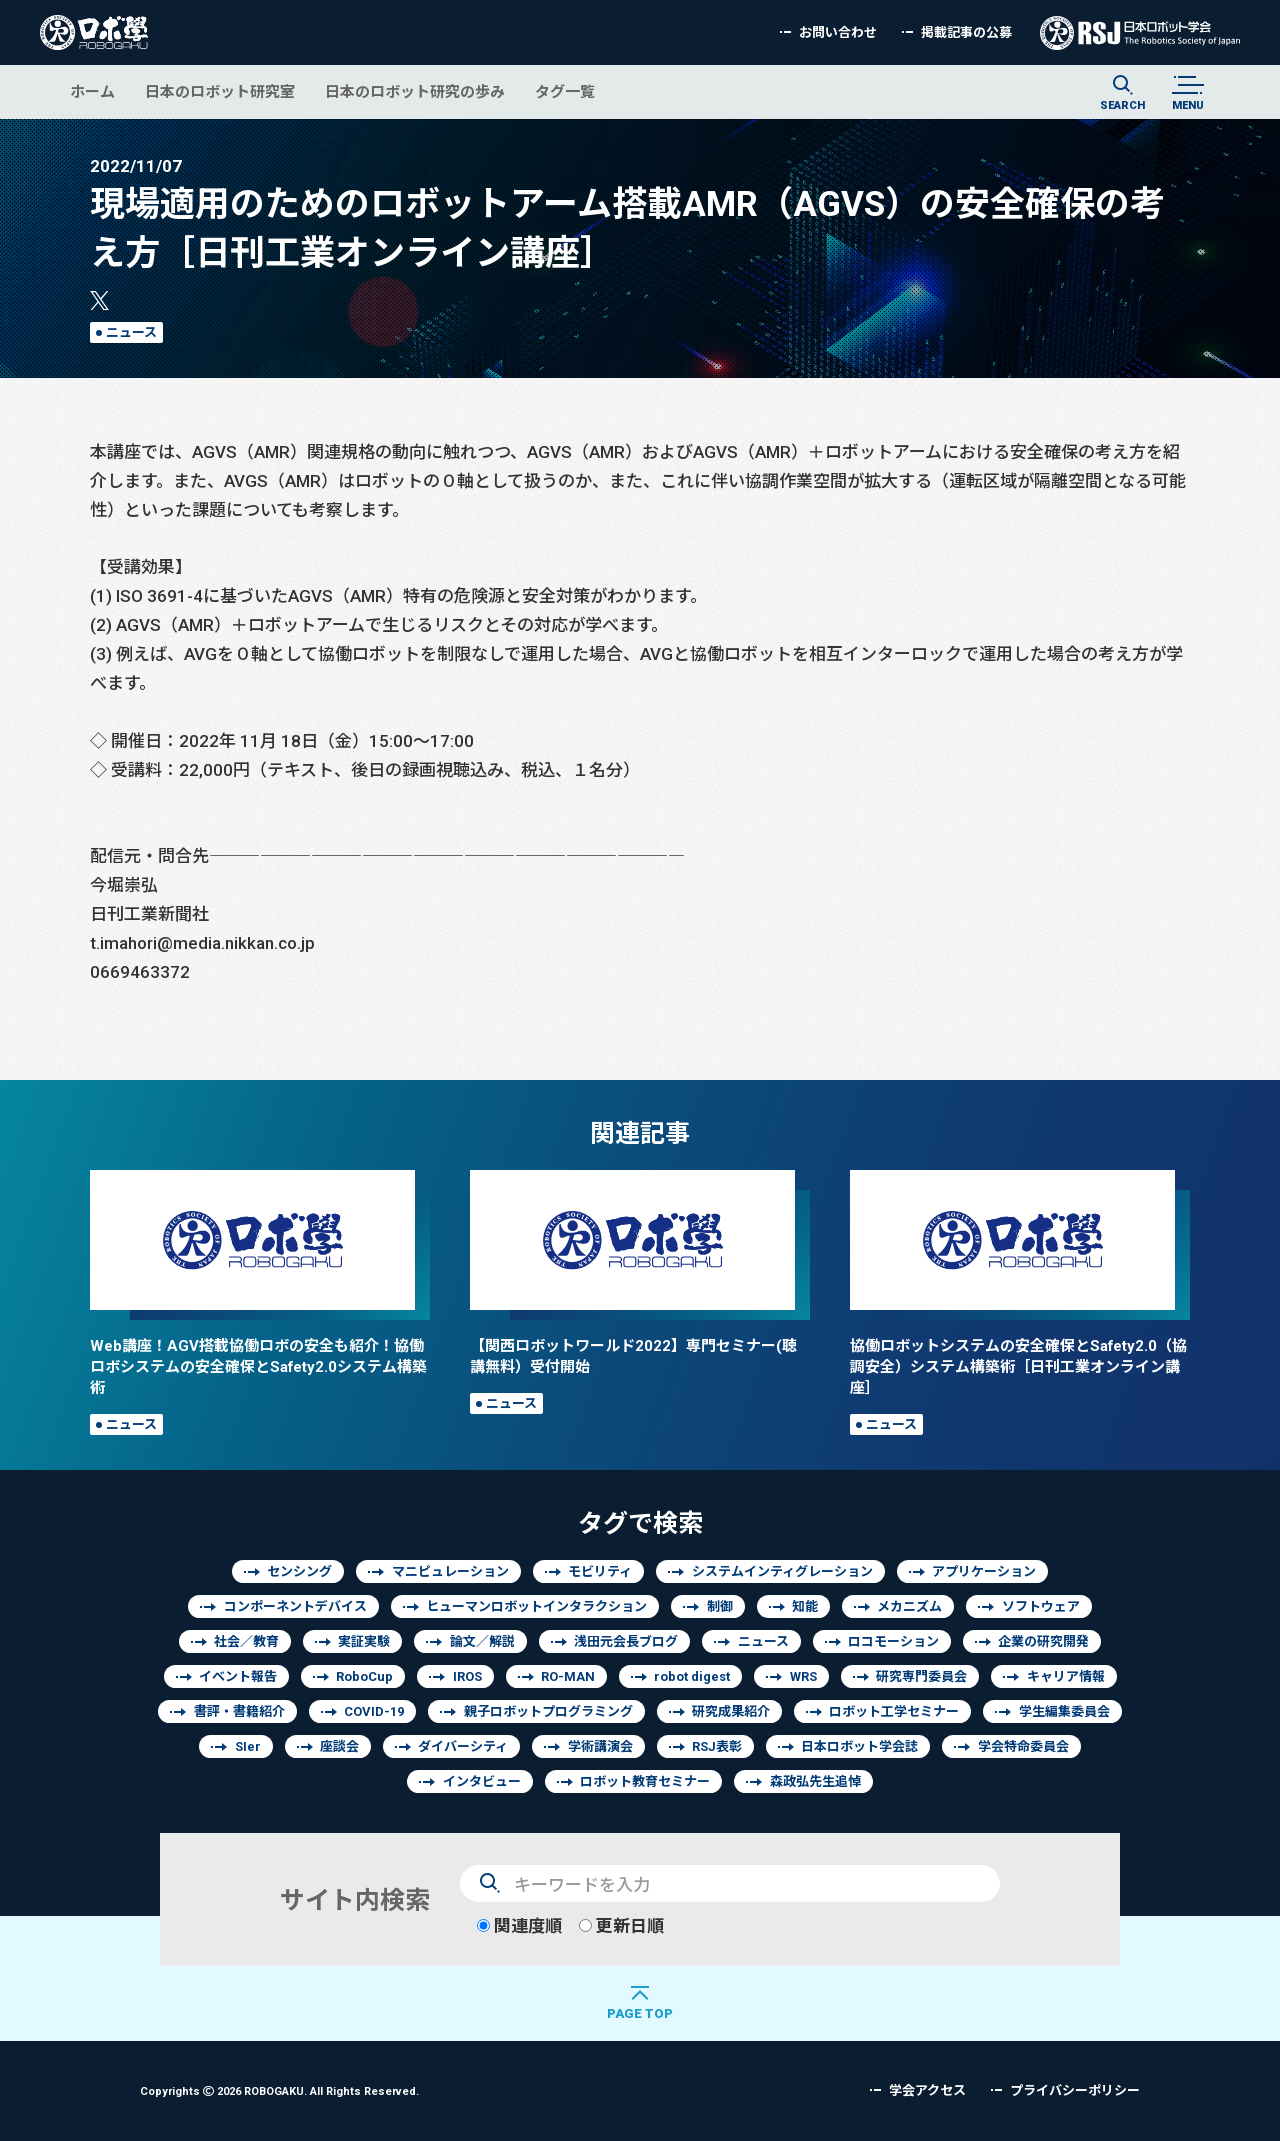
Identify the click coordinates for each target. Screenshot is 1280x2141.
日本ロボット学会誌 (859, 1746)
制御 (720, 1606)
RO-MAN (568, 1676)
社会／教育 (246, 1641)
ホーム (92, 91)
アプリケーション (984, 1571)
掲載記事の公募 (966, 32)
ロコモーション (893, 1641)
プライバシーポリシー (1075, 2090)
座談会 (339, 1746)
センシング (299, 1571)
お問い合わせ (838, 32)
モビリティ (600, 1571)
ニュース (131, 332)
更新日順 (621, 1925)
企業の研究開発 (1043, 1641)
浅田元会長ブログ (626, 1641)
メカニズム (909, 1606)
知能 (805, 1606)
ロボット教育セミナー (645, 1781)
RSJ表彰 (717, 1746)
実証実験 (364, 1641)
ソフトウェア (1041, 1606)
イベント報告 (238, 1676)
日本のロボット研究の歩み (415, 91)
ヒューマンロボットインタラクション (536, 1606)
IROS (467, 1676)
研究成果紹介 (731, 1711)
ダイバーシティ (463, 1746)
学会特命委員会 (1023, 1746)
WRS (803, 1676)
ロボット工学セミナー (894, 1711)
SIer (248, 1746)
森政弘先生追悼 (815, 1781)
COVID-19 (374, 1711)
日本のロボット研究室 (220, 91)
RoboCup (364, 1676)
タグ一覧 (565, 91)
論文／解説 (482, 1641)
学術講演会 (600, 1746)
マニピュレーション (450, 1571)
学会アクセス (927, 2090)
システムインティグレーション (782, 1571)
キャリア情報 (1066, 1676)
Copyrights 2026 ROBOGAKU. (279, 2090)
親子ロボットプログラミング (548, 1711)
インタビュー (482, 1781)
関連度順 (519, 1925)
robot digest (692, 1676)
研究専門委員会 (921, 1676)
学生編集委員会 (1064, 1711)
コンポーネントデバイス (295, 1606)
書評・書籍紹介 (239, 1711)
